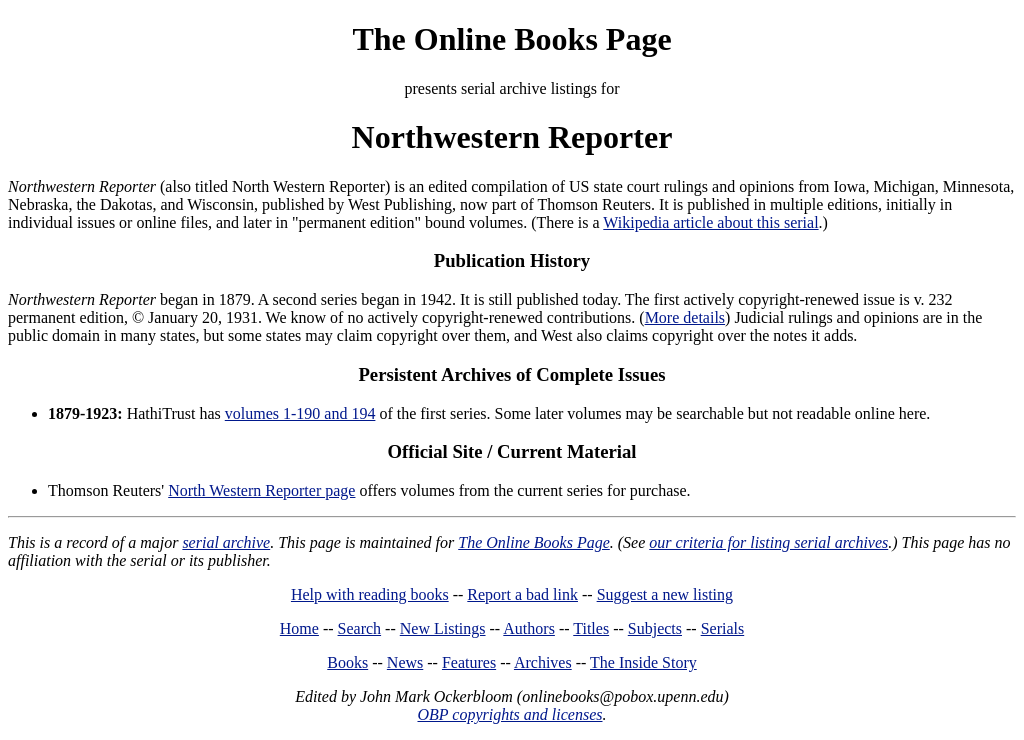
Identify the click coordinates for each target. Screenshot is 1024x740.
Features (469, 662)
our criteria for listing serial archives (768, 542)
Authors (529, 628)
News (405, 662)
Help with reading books (370, 594)
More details (685, 317)
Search (360, 628)
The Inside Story (643, 662)
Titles (591, 628)
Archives (543, 662)
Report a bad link (522, 594)
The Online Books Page (511, 39)
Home (299, 628)
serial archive (226, 542)
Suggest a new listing (665, 594)
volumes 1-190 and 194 (300, 413)
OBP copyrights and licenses (509, 714)
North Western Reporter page (261, 490)
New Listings (443, 628)
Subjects (655, 628)
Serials (723, 628)
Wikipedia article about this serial (710, 222)
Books (347, 662)
